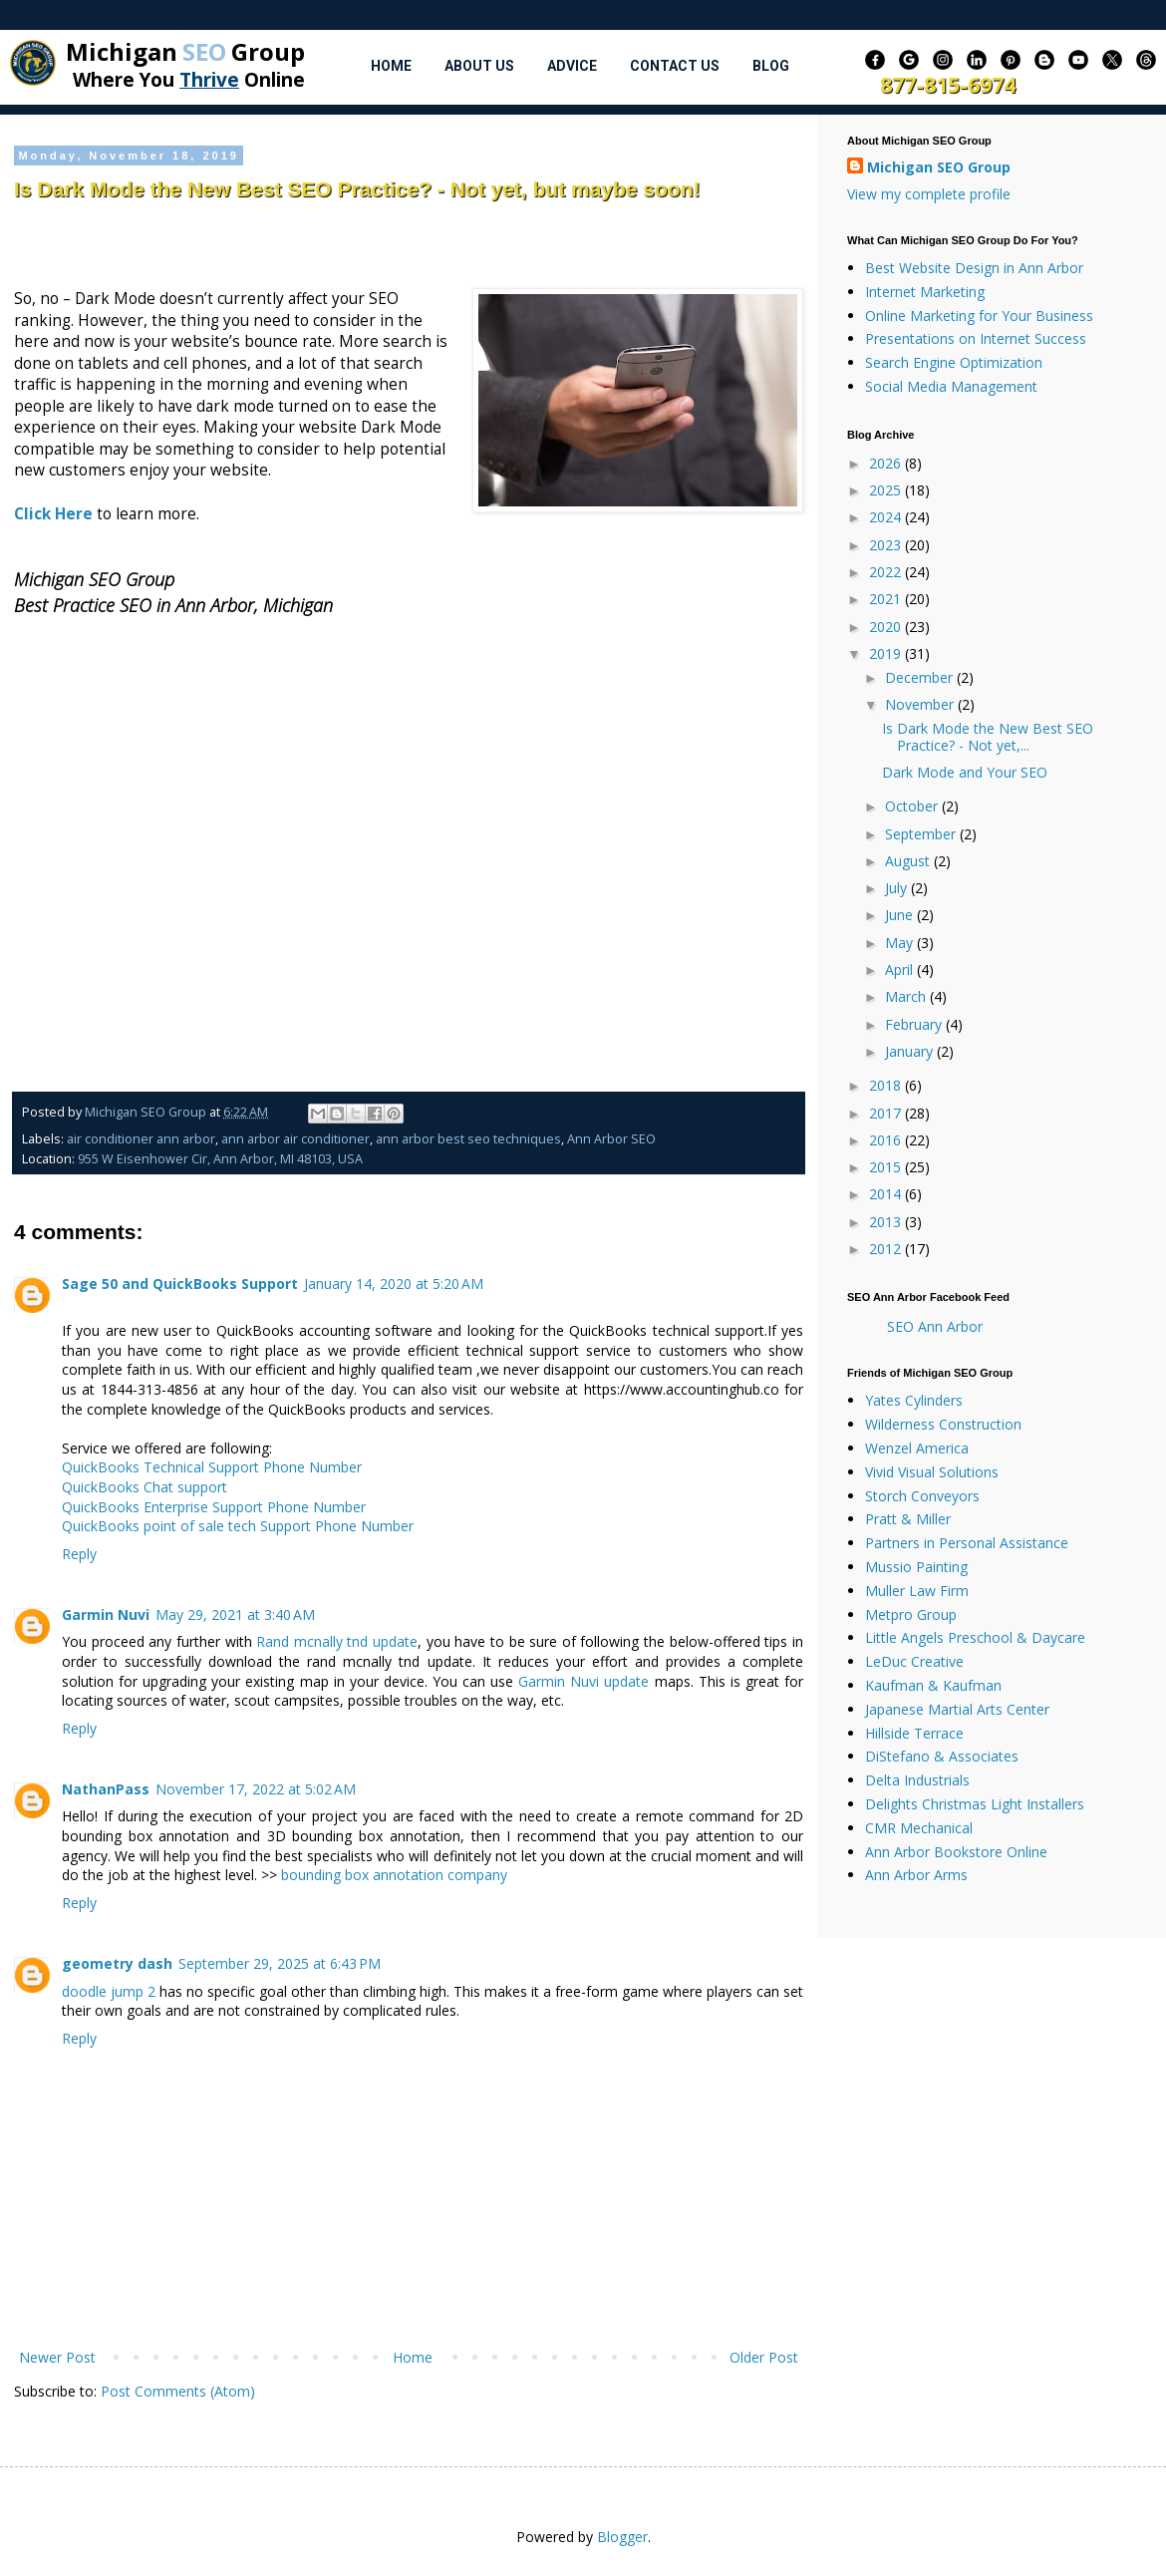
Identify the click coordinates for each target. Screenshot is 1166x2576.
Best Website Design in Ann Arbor (974, 267)
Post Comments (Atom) (178, 2391)
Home (391, 66)
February (915, 1024)
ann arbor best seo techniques (468, 1138)
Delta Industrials (917, 1780)
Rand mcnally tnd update (337, 1641)
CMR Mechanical (919, 1827)
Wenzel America (917, 1448)
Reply (79, 1553)
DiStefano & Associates (942, 1756)
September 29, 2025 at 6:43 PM (279, 1963)
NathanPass (105, 1788)
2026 (887, 463)
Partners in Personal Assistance (966, 1542)
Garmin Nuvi (105, 1614)
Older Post (763, 2357)
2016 (887, 1139)
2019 (887, 653)
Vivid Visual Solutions (932, 1471)
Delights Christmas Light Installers (974, 1803)
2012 (887, 1248)
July (898, 887)
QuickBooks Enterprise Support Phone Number (214, 1506)
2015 (887, 1166)
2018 (887, 1085)
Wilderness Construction (943, 1424)
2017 (887, 1113)
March (907, 996)
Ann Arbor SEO (611, 1138)
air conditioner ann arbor (141, 1138)
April (901, 969)
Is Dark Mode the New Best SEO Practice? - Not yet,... (987, 737)
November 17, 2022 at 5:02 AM (255, 1788)
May (901, 942)
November (921, 704)
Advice (572, 66)
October (913, 806)
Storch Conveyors (922, 1495)
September (922, 833)
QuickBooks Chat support (144, 1486)
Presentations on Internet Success (975, 338)
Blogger (622, 2536)
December (921, 677)
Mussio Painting (916, 1566)
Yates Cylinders (914, 1400)
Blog (770, 66)
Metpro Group (911, 1614)
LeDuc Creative (914, 1661)
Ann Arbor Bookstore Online (956, 1851)
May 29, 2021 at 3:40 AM (235, 1614)
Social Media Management (951, 386)
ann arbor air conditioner (295, 1138)
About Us (479, 66)
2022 (887, 571)
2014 (887, 1193)
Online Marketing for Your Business (979, 315)
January (911, 1051)
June (901, 914)
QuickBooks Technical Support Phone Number (212, 1466)
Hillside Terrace (914, 1733)
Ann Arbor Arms (916, 1874)
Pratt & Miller (908, 1518)
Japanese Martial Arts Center (957, 1709)
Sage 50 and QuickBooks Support (180, 1283)
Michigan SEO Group (939, 167)
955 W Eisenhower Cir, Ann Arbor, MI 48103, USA (220, 1158)
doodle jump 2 (108, 1991)
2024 (887, 516)
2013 (887, 1221)
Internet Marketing (925, 291)
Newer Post (57, 2357)
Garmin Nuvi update (583, 1681)
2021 (887, 598)
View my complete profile (929, 193)
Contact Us (675, 66)
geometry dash (117, 1963)
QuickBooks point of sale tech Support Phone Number (238, 1525)
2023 (887, 544)
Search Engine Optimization (953, 362)
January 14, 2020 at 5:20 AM (393, 1283)
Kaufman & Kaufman (933, 1685)
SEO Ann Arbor (935, 1326)
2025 (887, 490)
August (909, 860)
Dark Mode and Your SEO (964, 772)
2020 (887, 626)
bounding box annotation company (394, 1874)
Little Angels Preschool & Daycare (975, 1637)
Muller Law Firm (917, 1590)
